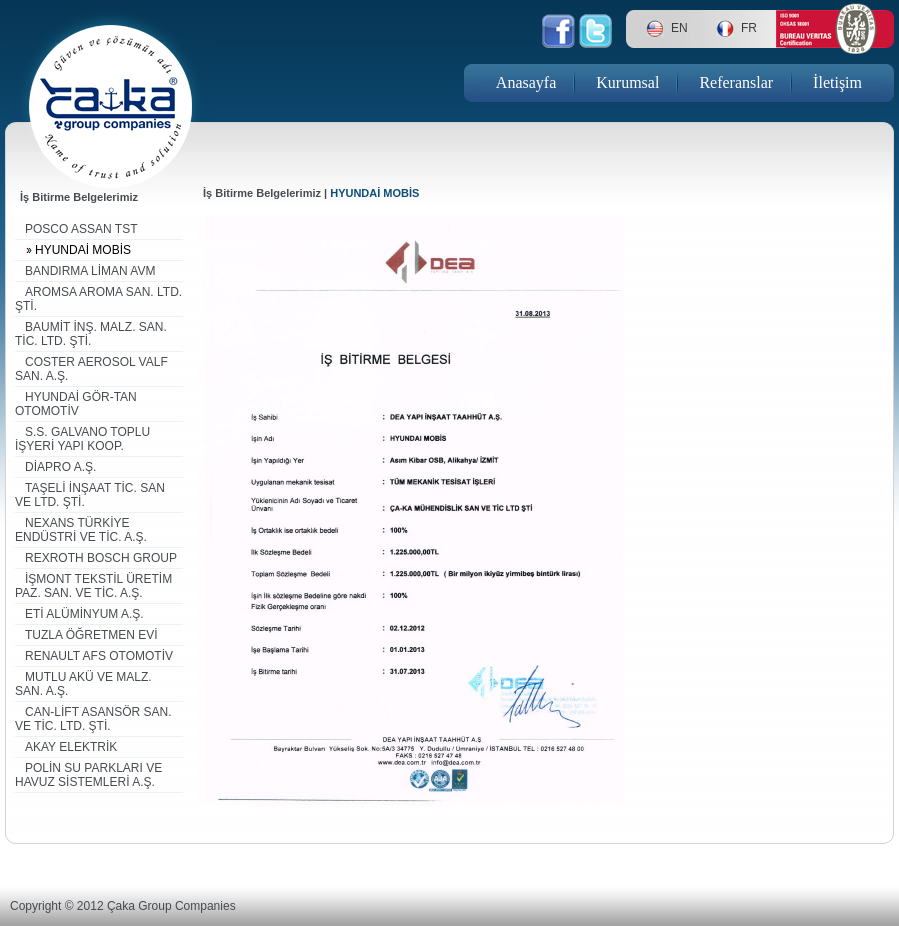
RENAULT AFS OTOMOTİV (99, 656)
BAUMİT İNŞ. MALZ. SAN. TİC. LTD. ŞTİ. (91, 334)
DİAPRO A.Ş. (60, 467)
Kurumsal (627, 82)
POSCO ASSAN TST (81, 229)
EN (679, 28)
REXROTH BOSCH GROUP (101, 558)
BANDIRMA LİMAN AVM (90, 271)
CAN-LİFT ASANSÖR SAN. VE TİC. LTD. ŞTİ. (93, 719)
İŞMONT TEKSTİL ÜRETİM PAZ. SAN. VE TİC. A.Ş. (93, 586)
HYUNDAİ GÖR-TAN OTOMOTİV (76, 404)
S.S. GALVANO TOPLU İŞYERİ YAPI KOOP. (82, 439)
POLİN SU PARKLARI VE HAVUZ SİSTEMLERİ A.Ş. (88, 775)
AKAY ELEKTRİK (71, 747)
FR (749, 28)
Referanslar (736, 82)
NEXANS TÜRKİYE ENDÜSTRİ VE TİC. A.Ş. (81, 530)
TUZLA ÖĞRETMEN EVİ (91, 635)
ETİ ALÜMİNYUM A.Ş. (84, 614)
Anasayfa (526, 82)
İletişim (837, 82)
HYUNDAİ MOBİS (83, 250)
